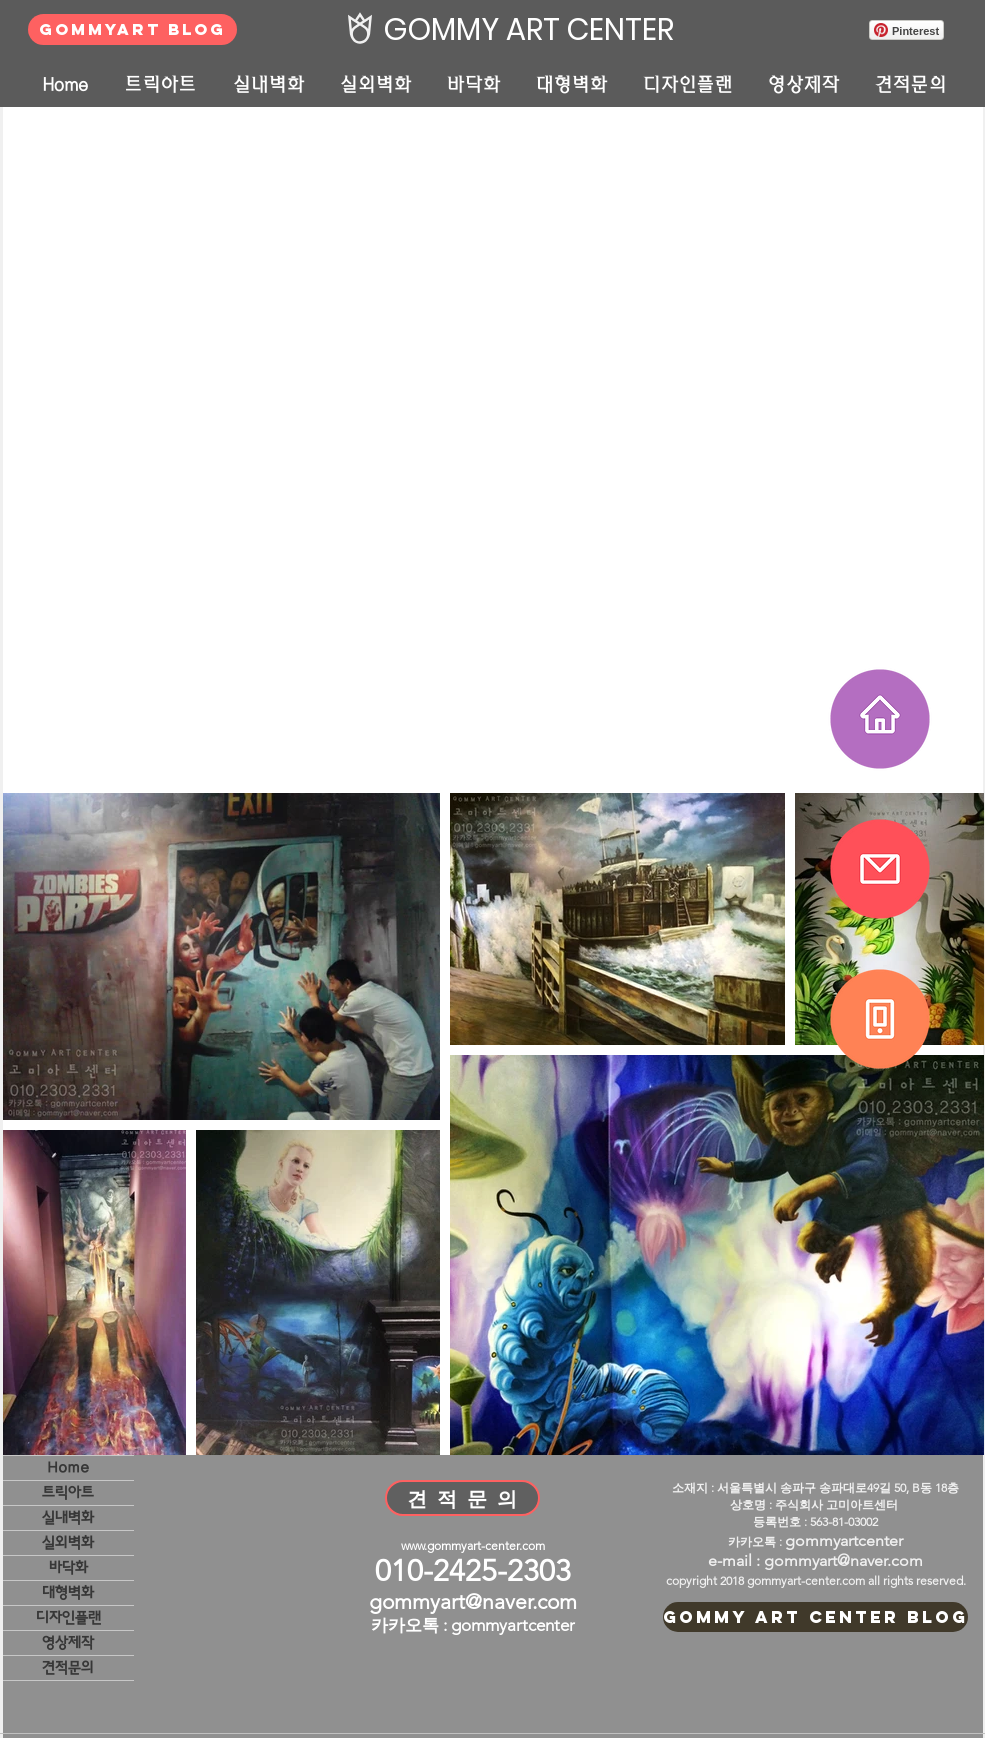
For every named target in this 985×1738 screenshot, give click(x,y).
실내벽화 (68, 1517)
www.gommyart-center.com (473, 1545)
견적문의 (68, 1667)
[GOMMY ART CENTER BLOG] (815, 1617)
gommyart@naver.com (473, 1601)
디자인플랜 (68, 1617)
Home (68, 1467)
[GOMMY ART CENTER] (523, 29)
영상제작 (68, 1642)
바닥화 (68, 1567)
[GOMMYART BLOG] (132, 29)
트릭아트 (68, 1492)
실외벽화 (68, 1542)
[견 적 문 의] (462, 1498)
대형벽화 (68, 1592)
